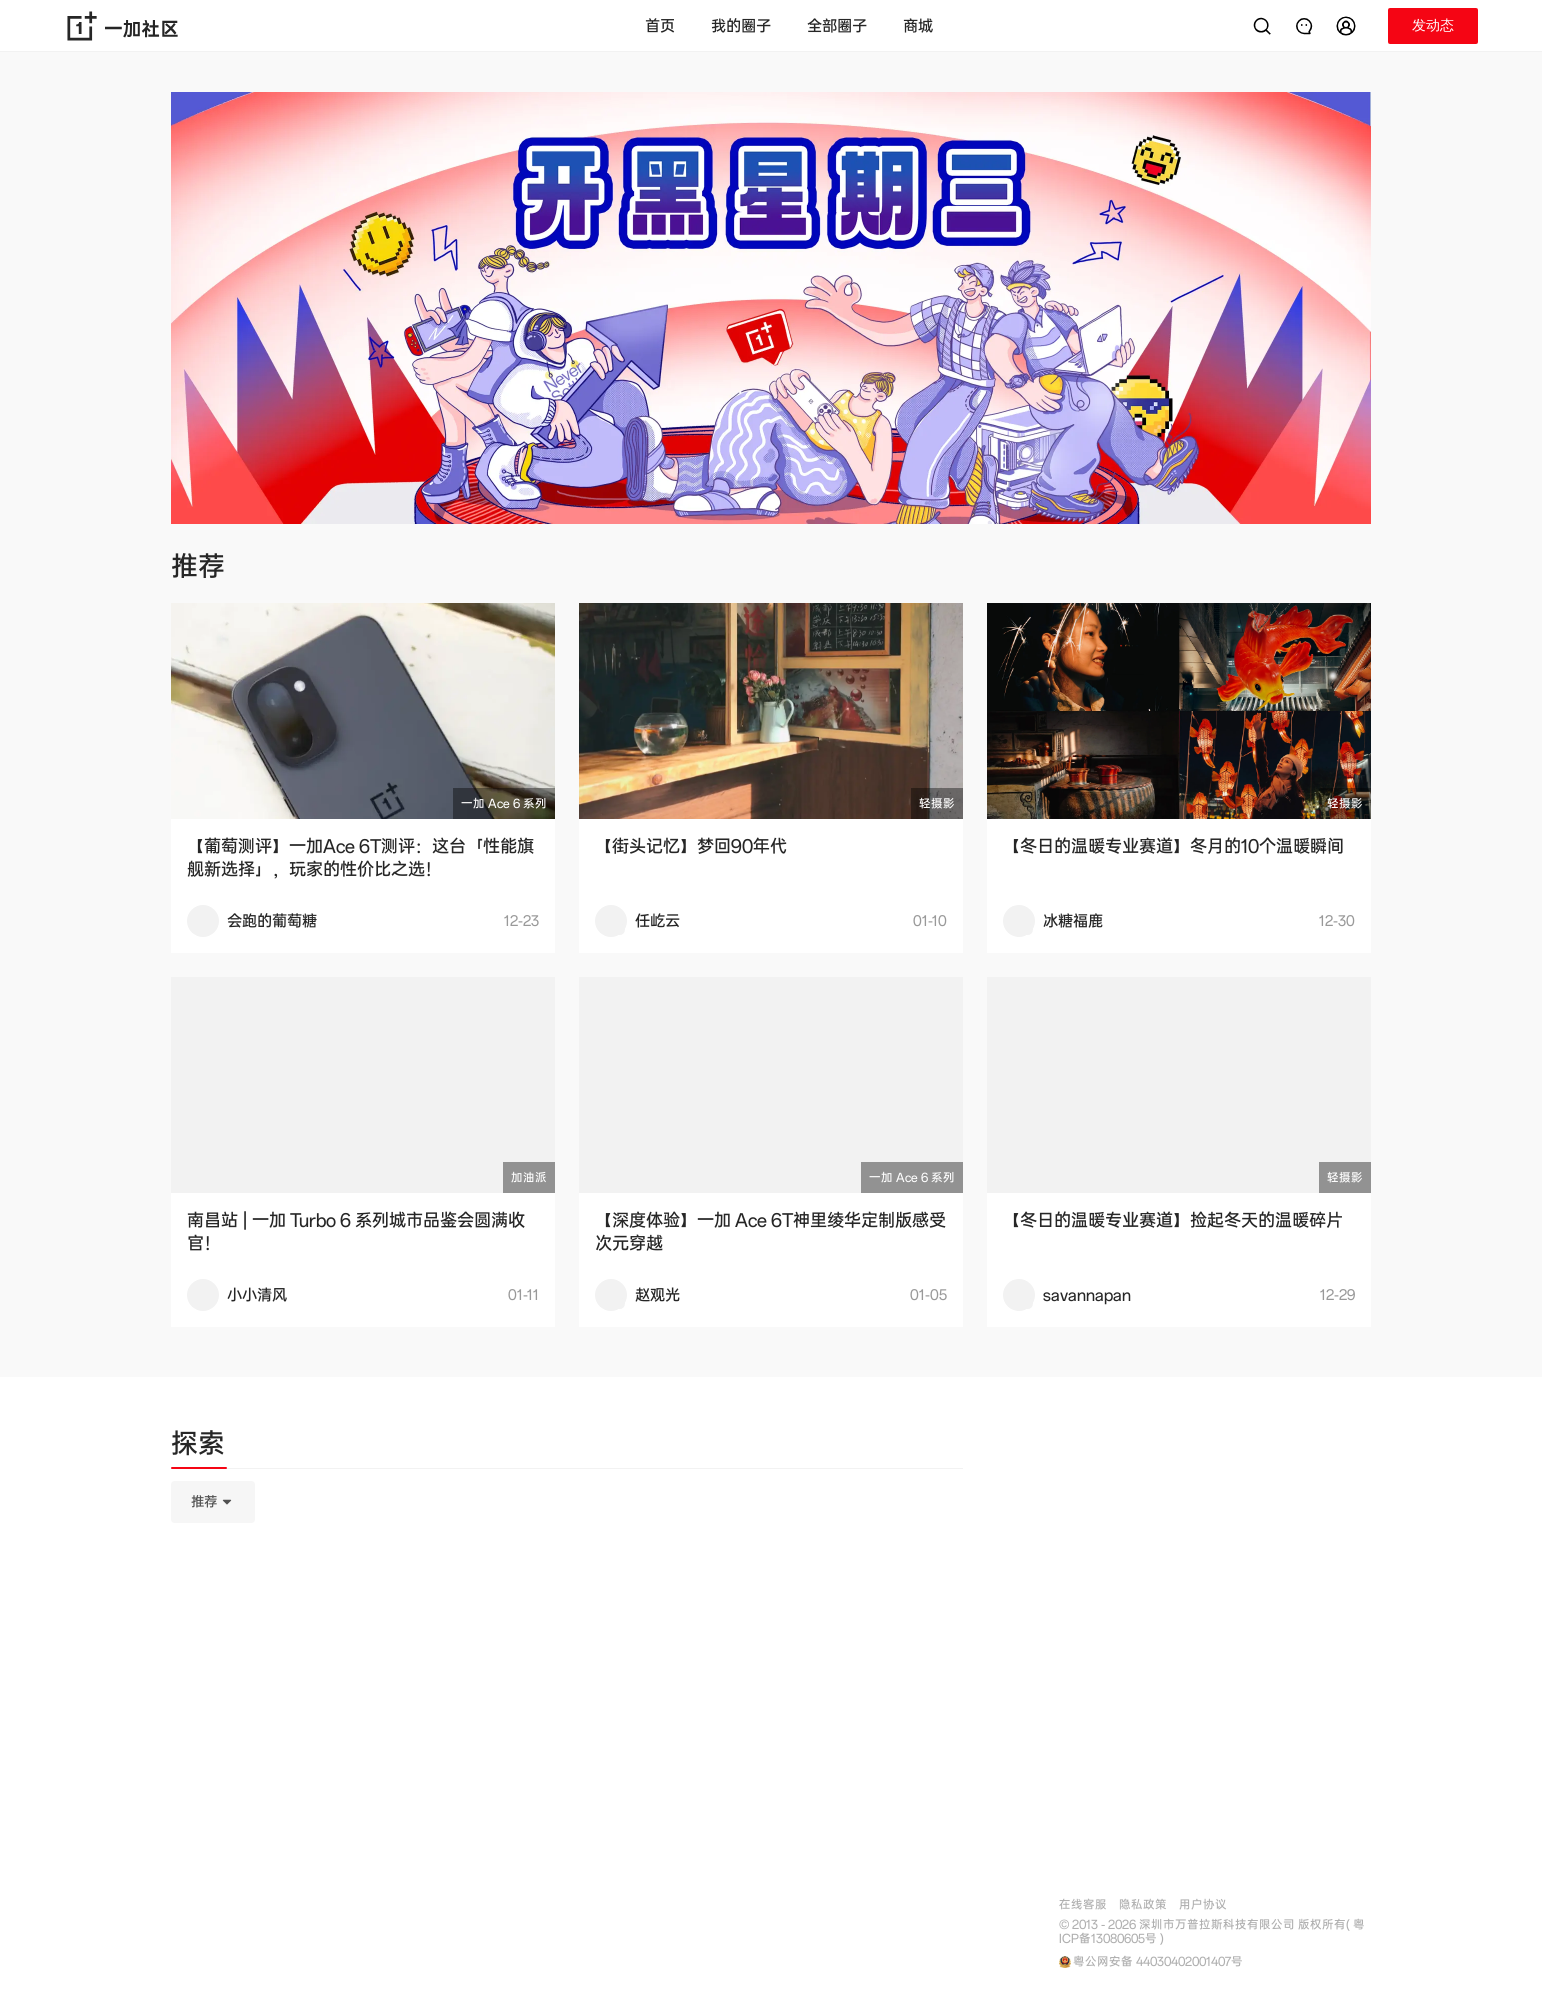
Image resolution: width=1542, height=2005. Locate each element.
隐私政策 (1143, 1904)
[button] (1349, 26)
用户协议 (1203, 1904)
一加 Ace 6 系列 (504, 803)
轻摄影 (937, 803)
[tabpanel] (567, 1602)
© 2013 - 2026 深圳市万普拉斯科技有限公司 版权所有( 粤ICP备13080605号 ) (1212, 1932)
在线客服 (1083, 1904)
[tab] (198, 1447)
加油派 (529, 1177)
